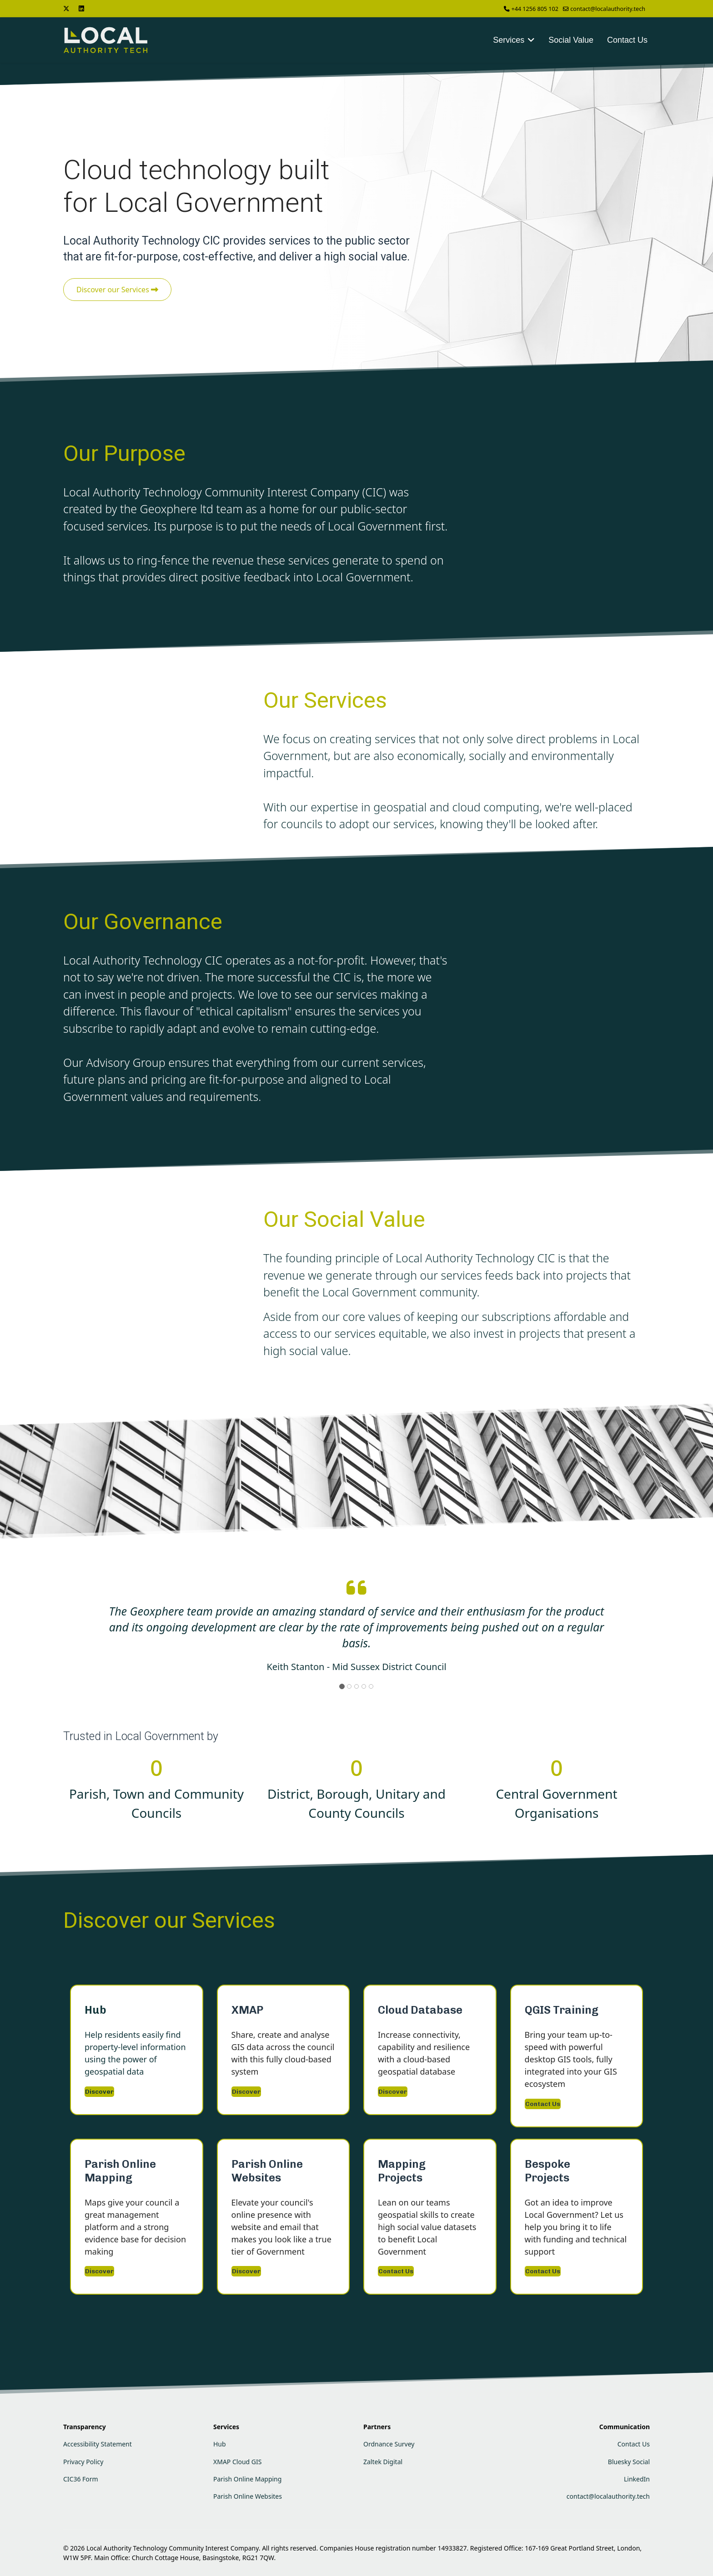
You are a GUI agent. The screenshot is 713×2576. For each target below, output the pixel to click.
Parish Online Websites (267, 2170)
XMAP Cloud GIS (237, 2461)
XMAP (247, 2009)
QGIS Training (561, 2009)
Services (508, 40)
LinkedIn (637, 2479)
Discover (99, 2092)
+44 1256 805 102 (534, 9)
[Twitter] (66, 8)
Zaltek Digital (382, 2461)
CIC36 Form (80, 2479)
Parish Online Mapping (120, 2170)
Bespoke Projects (547, 2170)
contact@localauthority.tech (607, 9)
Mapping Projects (402, 2170)
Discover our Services (117, 290)
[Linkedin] (81, 8)
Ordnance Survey (388, 2444)
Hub (95, 2009)
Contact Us (627, 40)
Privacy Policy (83, 2461)
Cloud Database (420, 2009)
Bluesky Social (629, 2461)
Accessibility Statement (97, 2444)
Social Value (570, 40)
